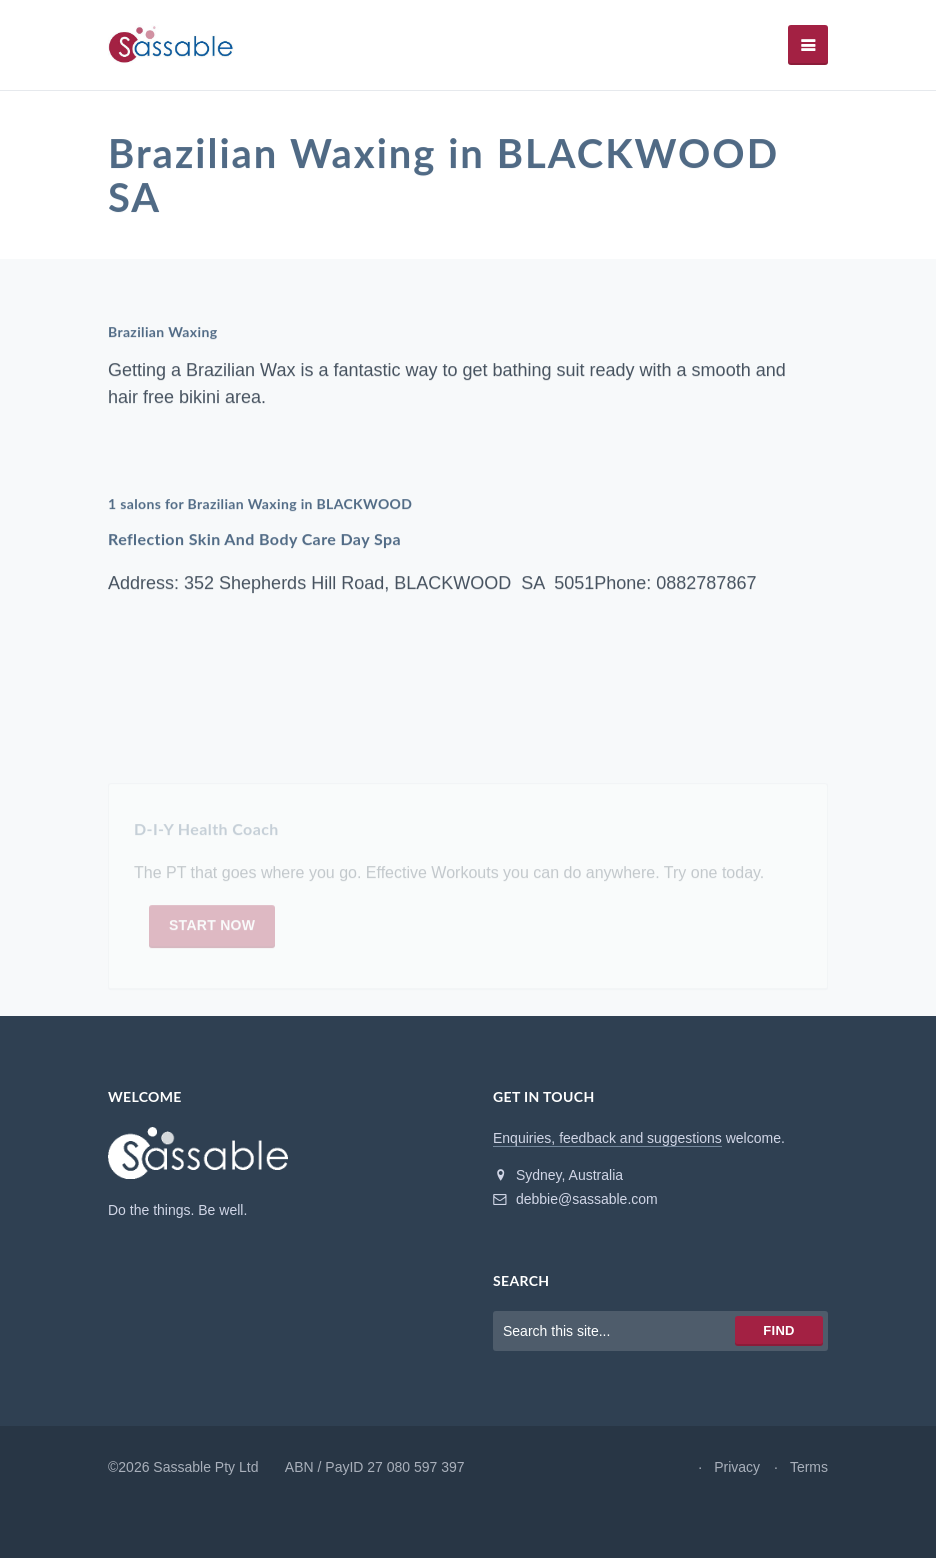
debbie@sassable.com (575, 1199)
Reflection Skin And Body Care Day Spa (254, 539)
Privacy (737, 1467)
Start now (212, 929)
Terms (809, 1467)
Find (778, 1330)
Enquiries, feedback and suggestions (607, 1138)
